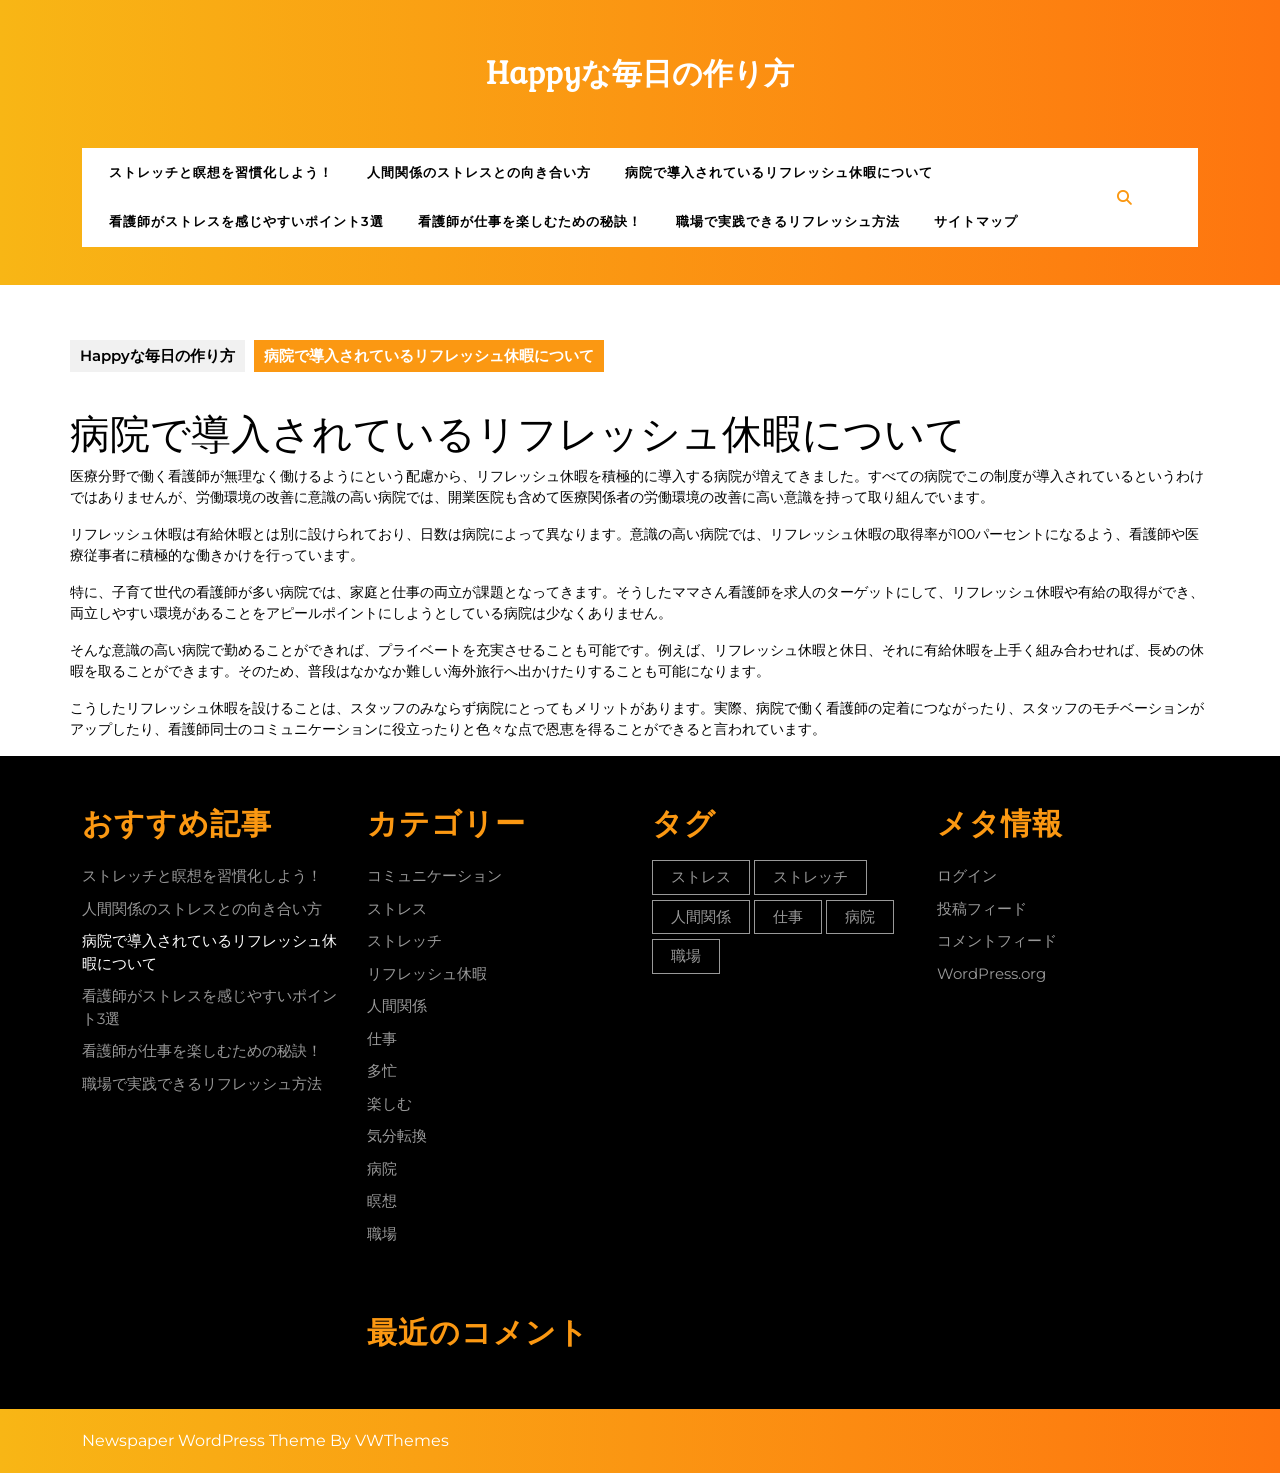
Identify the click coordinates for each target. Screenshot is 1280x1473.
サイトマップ (976, 221)
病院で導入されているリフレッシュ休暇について (779, 172)
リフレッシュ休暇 (427, 973)
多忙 (382, 1070)
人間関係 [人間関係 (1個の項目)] (701, 916)
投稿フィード (982, 908)
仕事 (382, 1038)
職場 (382, 1233)
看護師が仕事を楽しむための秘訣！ (530, 221)
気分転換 (397, 1135)
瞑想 (382, 1200)
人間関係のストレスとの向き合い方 (479, 172)
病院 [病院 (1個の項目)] (860, 916)
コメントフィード (997, 940)
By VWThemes (389, 1440)
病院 (382, 1168)
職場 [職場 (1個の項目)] (686, 955)
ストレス (397, 908)
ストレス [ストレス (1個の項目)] (701, 876)
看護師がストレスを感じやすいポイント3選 (246, 221)
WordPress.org (991, 973)
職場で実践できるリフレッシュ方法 (788, 221)
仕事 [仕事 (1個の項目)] (788, 916)
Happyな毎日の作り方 (640, 73)
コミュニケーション (434, 875)
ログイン (967, 875)
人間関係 (397, 1005)
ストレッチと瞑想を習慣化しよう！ (221, 172)
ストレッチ (404, 940)
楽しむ (389, 1103)
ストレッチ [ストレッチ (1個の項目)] (810, 876)
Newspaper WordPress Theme (204, 1440)
